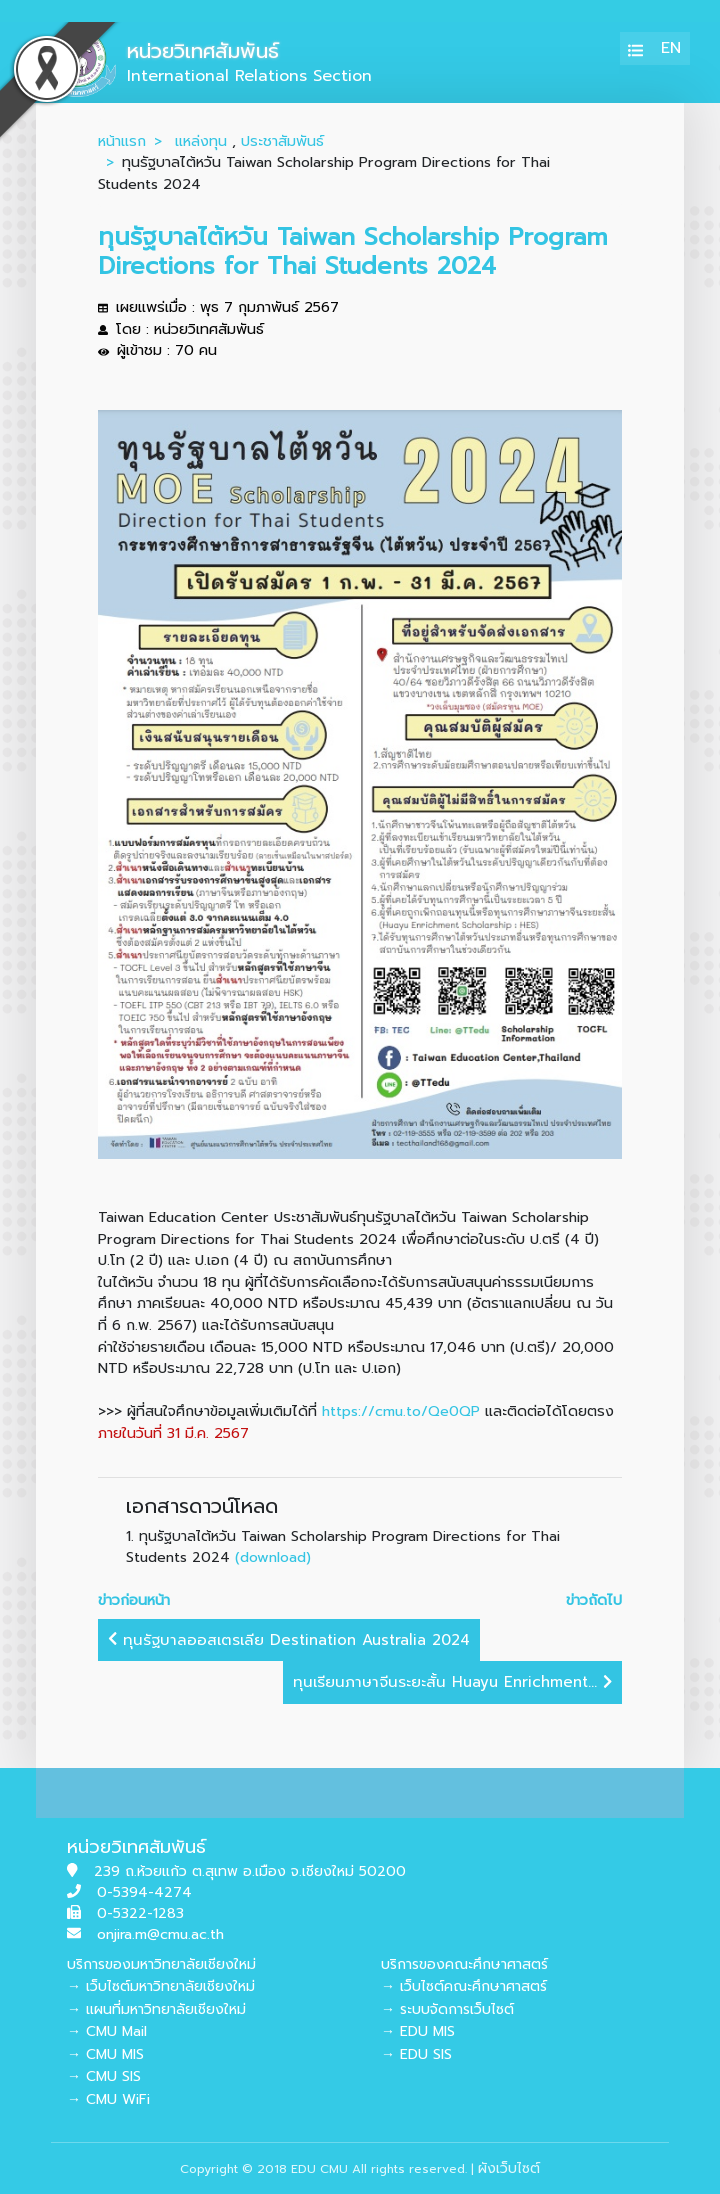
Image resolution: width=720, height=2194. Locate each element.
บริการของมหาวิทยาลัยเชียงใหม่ (161, 1964)
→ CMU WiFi (108, 2099)
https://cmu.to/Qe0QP (401, 1411)
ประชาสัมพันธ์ (282, 141)
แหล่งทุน (201, 141)
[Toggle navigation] (636, 48)
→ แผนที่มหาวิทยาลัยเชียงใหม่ (156, 2009)
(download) (273, 1557)
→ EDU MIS (418, 2031)
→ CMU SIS (104, 2076)
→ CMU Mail (107, 2031)
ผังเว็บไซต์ (509, 2168)
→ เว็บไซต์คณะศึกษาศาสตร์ (464, 1986)
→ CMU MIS (105, 2054)
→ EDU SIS (416, 2054)
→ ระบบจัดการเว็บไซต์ (447, 2009)
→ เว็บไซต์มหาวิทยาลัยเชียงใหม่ (161, 1986)
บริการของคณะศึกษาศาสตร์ (464, 1964)
